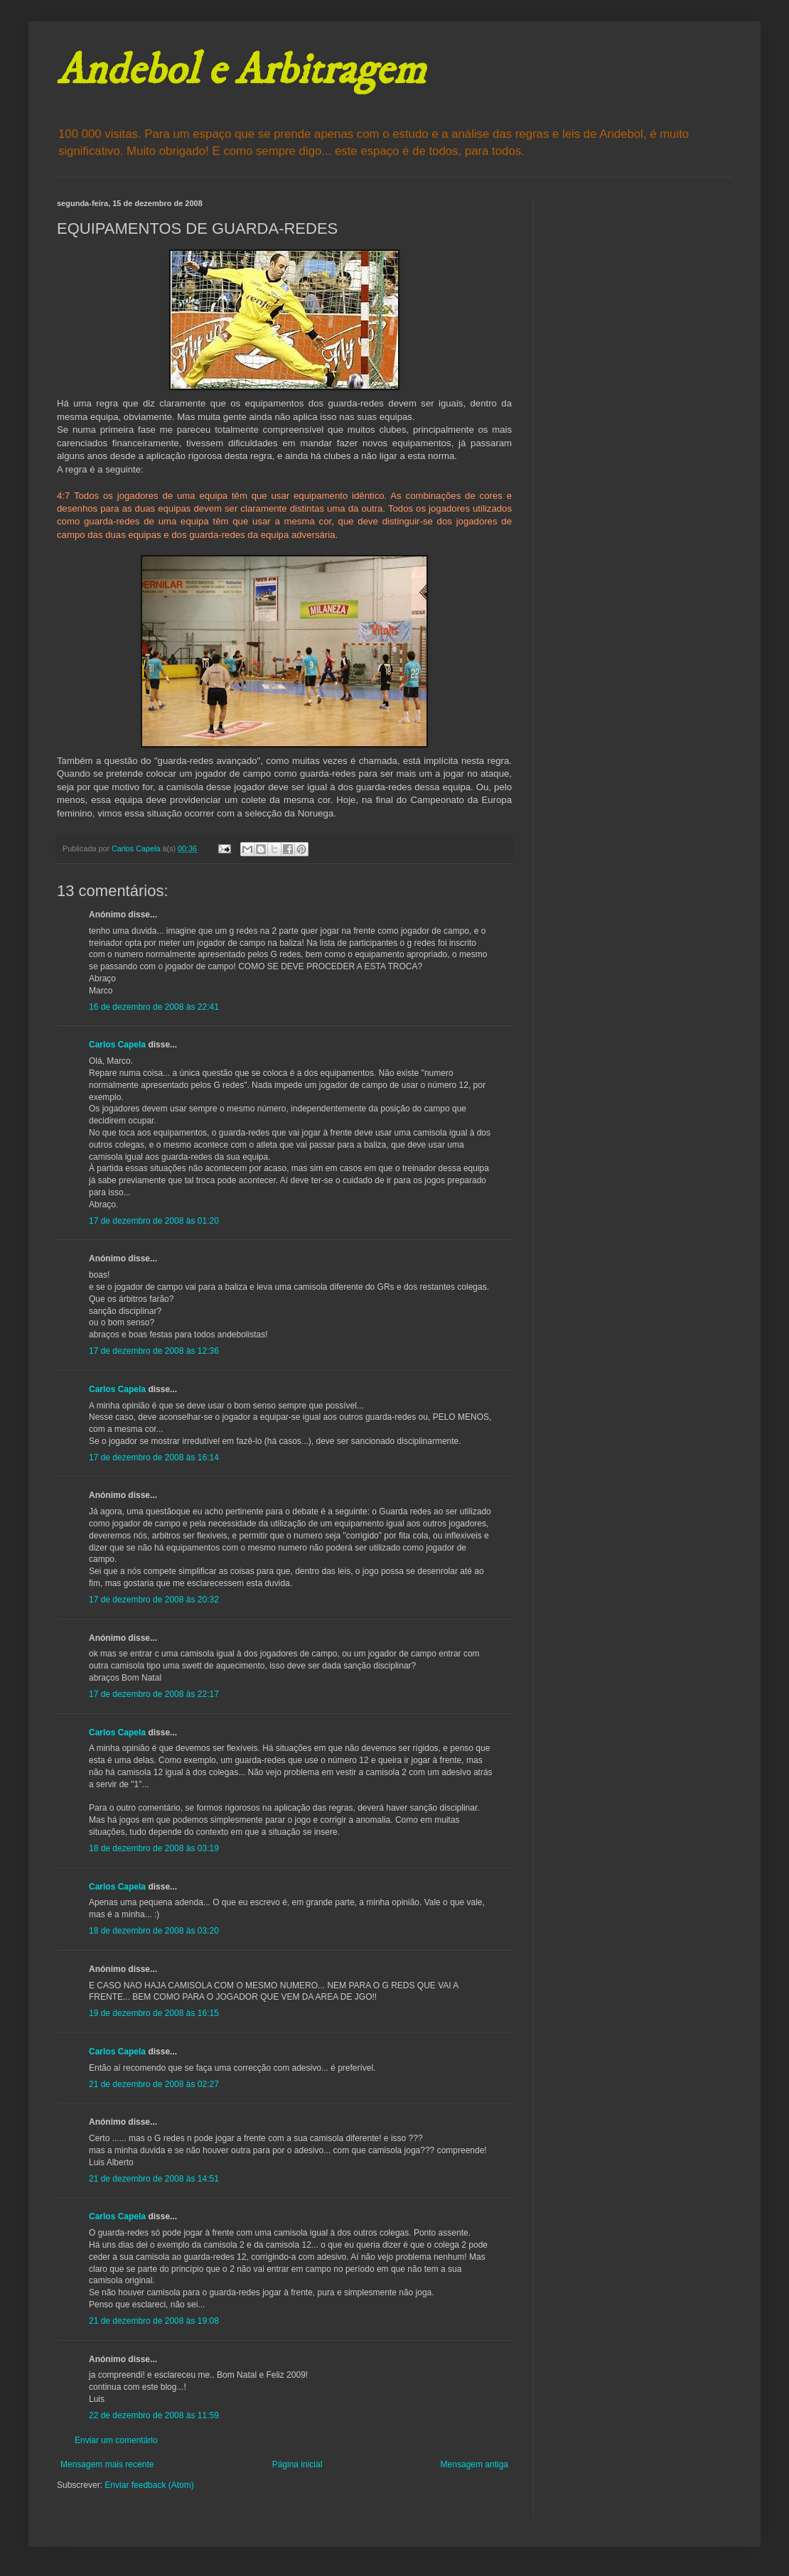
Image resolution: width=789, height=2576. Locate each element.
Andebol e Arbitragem (241, 70)
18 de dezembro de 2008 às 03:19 (154, 1848)
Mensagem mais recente (107, 2464)
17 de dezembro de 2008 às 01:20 (154, 1221)
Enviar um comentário (116, 2440)
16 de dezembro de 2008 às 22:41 (154, 1007)
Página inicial (297, 2464)
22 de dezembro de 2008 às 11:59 (154, 2415)
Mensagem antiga (474, 2464)
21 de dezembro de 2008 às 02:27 (154, 2084)
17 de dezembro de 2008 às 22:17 (154, 1694)
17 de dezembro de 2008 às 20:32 (154, 1600)
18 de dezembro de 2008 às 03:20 (154, 1931)
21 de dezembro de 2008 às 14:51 (154, 2179)
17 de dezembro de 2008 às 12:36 (154, 1351)
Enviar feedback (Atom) (148, 2485)
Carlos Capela (117, 1045)
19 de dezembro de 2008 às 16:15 (154, 2013)
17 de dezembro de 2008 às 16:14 (154, 1457)
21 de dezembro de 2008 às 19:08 (154, 2321)
